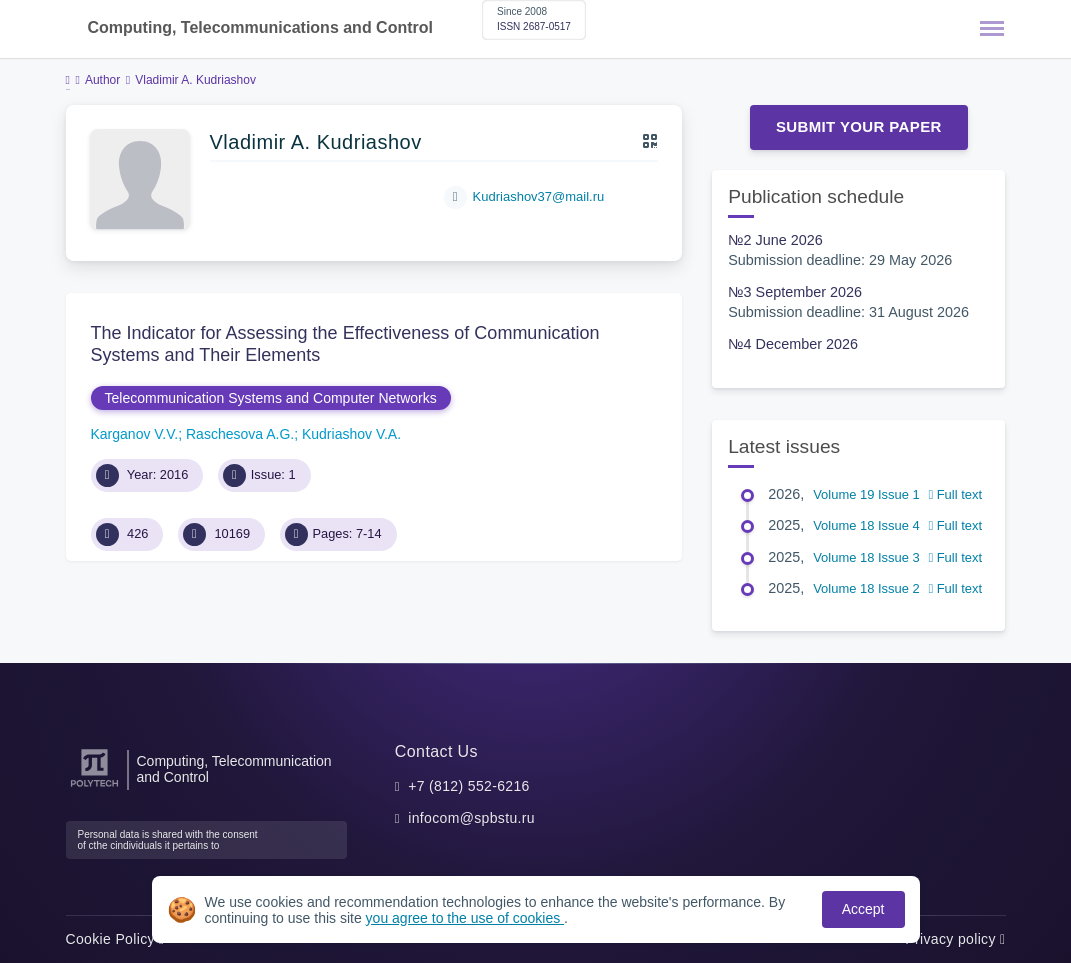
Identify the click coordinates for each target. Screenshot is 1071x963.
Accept (863, 909)
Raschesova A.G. (240, 434)
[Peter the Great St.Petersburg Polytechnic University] (94, 787)
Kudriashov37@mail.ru (539, 196)
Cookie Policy (115, 939)
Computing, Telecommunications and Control (260, 27)
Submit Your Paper (859, 126)
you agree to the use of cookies (465, 918)
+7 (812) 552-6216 (469, 786)
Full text (955, 494)
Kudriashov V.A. (351, 434)
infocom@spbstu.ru (471, 818)
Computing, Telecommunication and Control (234, 769)
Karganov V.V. (135, 434)
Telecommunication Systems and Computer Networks (271, 398)
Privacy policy (955, 939)
